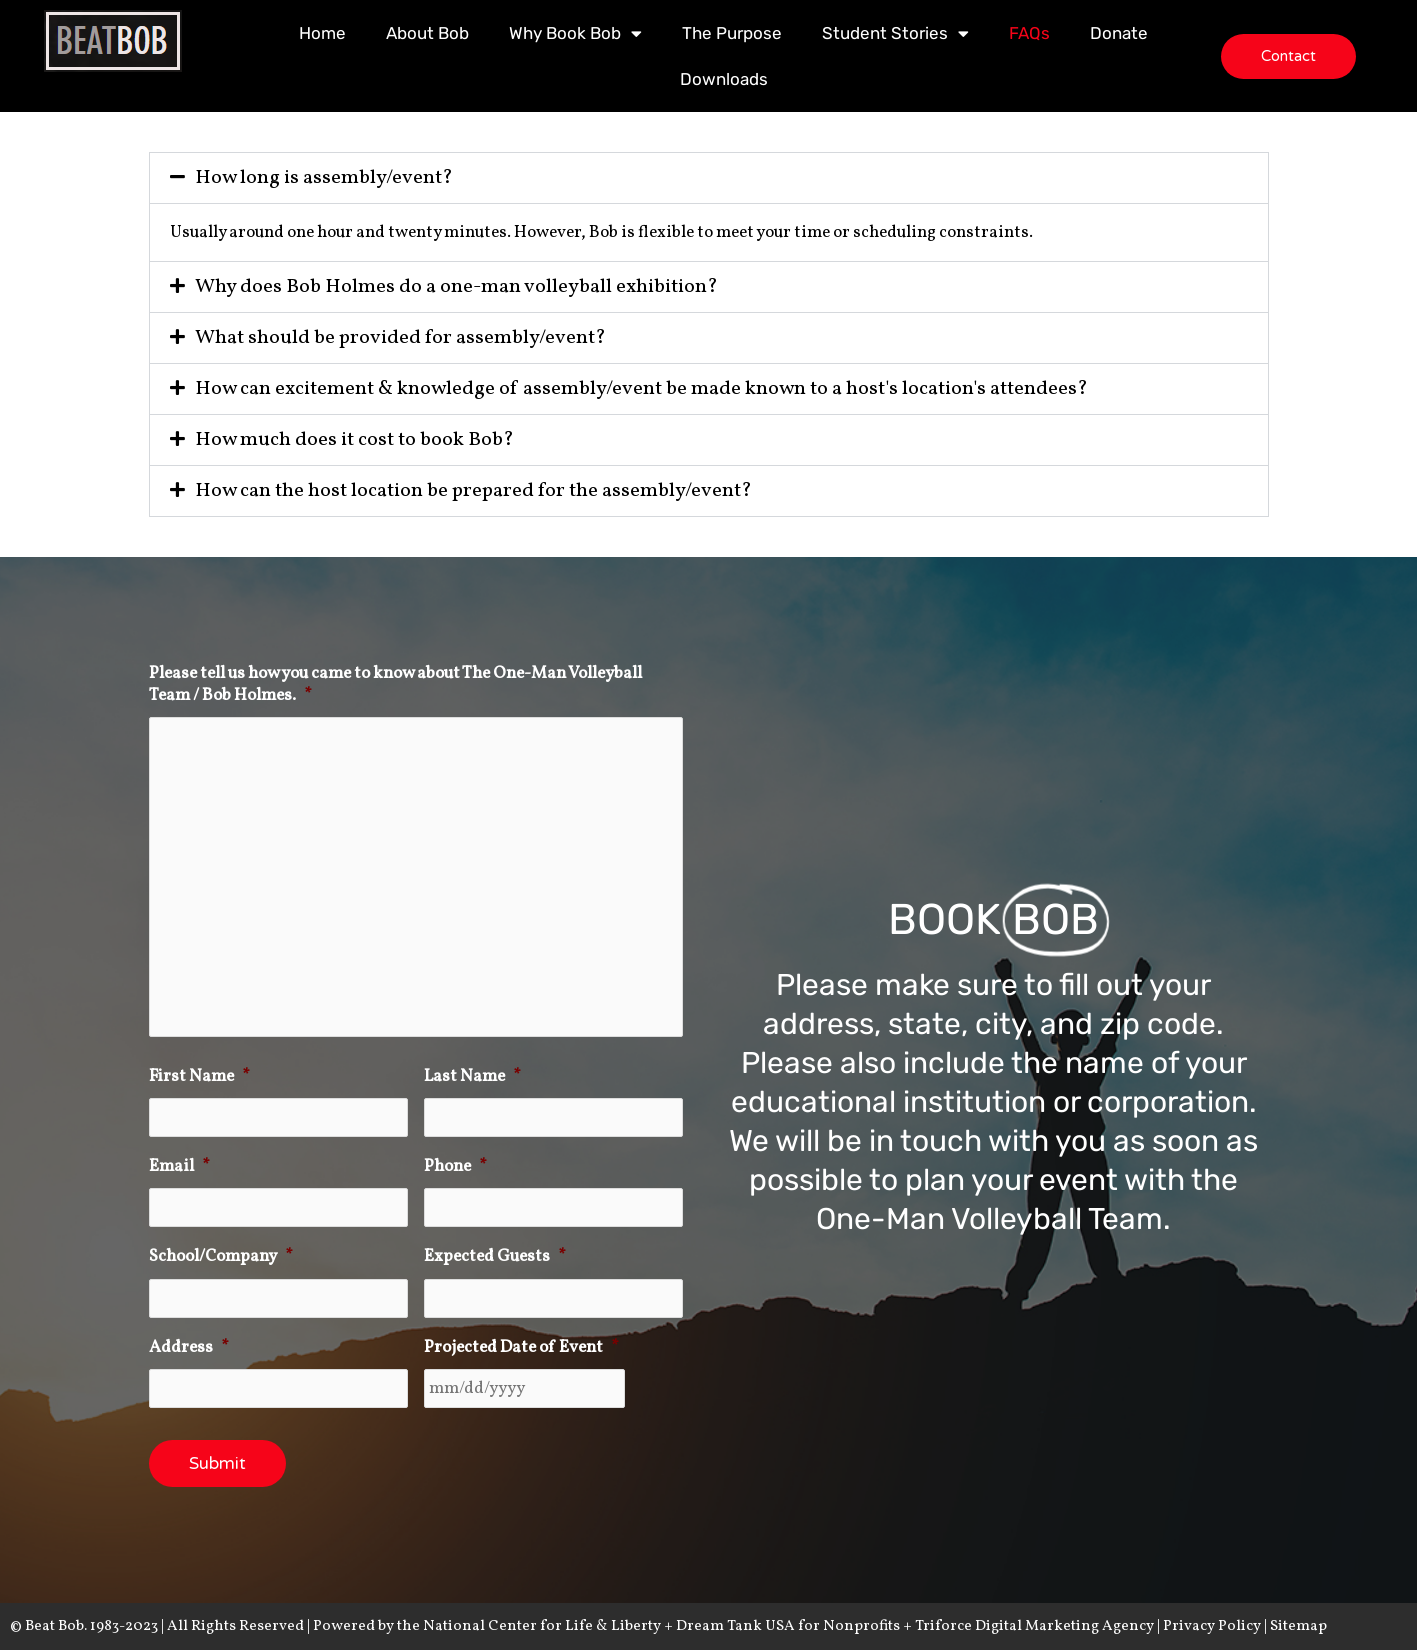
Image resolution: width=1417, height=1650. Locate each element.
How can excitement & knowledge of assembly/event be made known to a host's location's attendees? (641, 389)
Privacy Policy (1212, 1626)
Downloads (724, 79)
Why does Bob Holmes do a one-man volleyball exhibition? (456, 287)
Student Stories (895, 33)
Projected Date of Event (521, 1348)
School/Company (221, 1257)
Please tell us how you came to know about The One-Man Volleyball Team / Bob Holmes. (395, 685)
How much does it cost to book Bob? (354, 440)
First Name (199, 1077)
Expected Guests (495, 1257)
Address (189, 1348)
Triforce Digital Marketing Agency (1034, 1626)
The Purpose (732, 33)
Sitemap (1298, 1626)
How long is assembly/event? (324, 178)
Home (322, 33)
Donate (1119, 33)
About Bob (427, 33)
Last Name (472, 1077)
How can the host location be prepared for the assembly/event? (473, 491)
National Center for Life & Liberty (543, 1626)
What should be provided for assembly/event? (400, 338)
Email (179, 1167)
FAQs (1029, 33)
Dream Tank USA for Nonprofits (789, 1626)
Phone (455, 1167)
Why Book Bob (575, 33)
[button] (709, 178)
